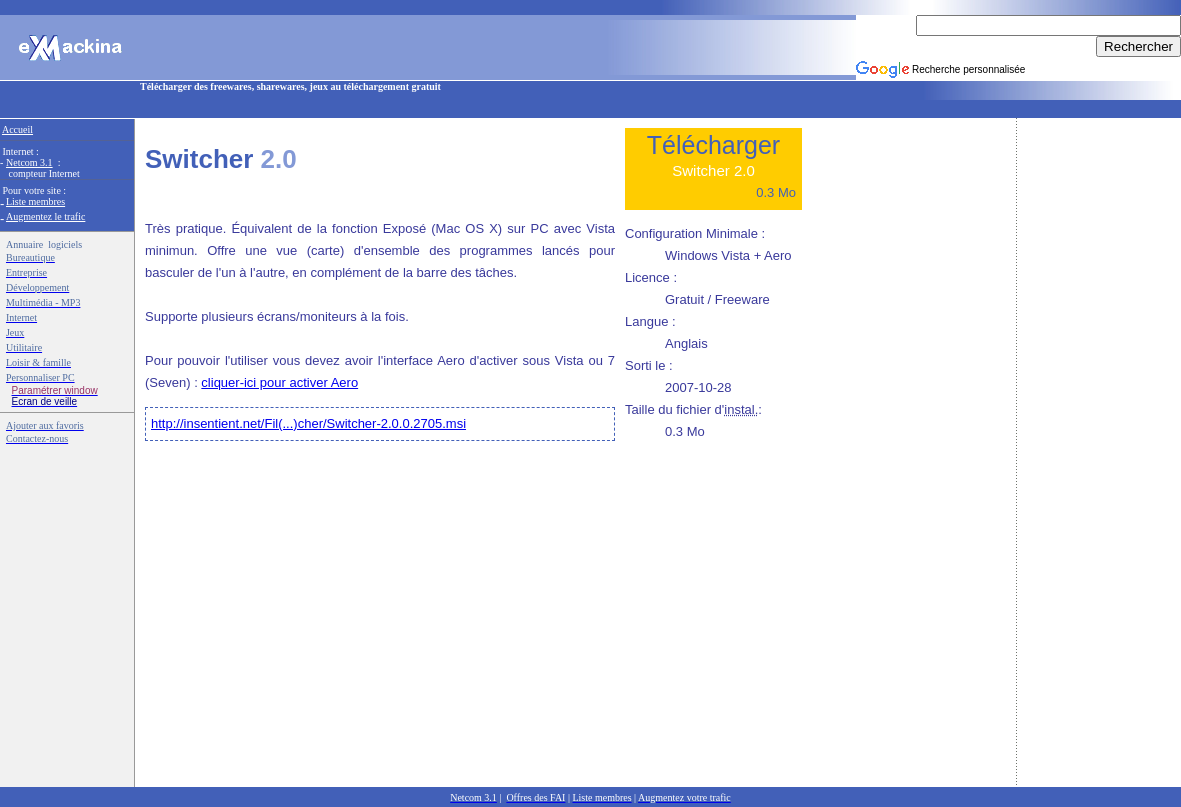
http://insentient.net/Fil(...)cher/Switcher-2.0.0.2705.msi (308, 423)
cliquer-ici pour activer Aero (279, 382)
